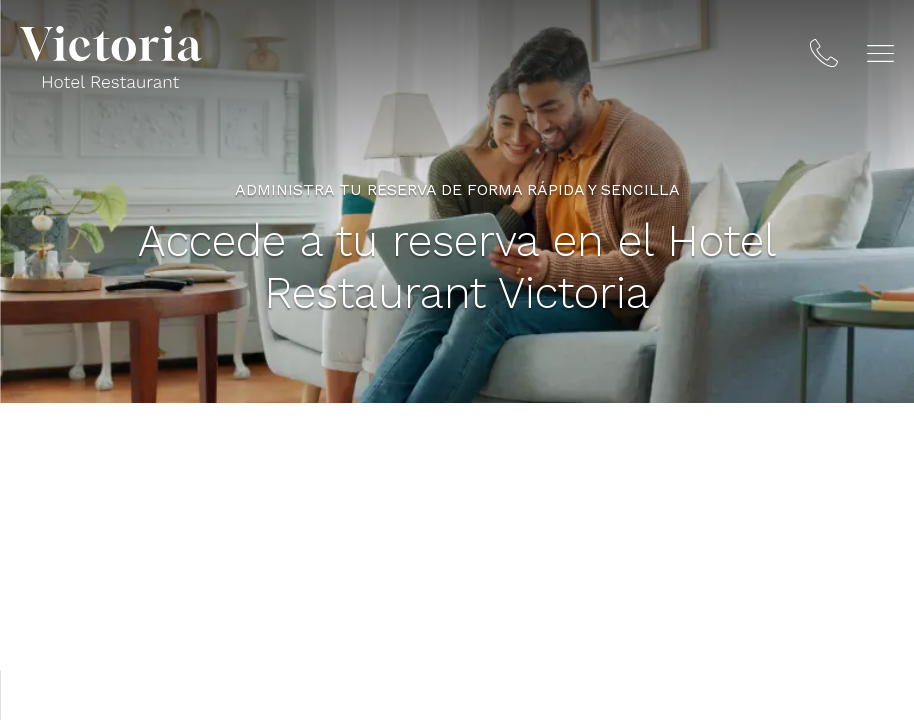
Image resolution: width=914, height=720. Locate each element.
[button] (880, 53)
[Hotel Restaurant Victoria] (111, 57)
